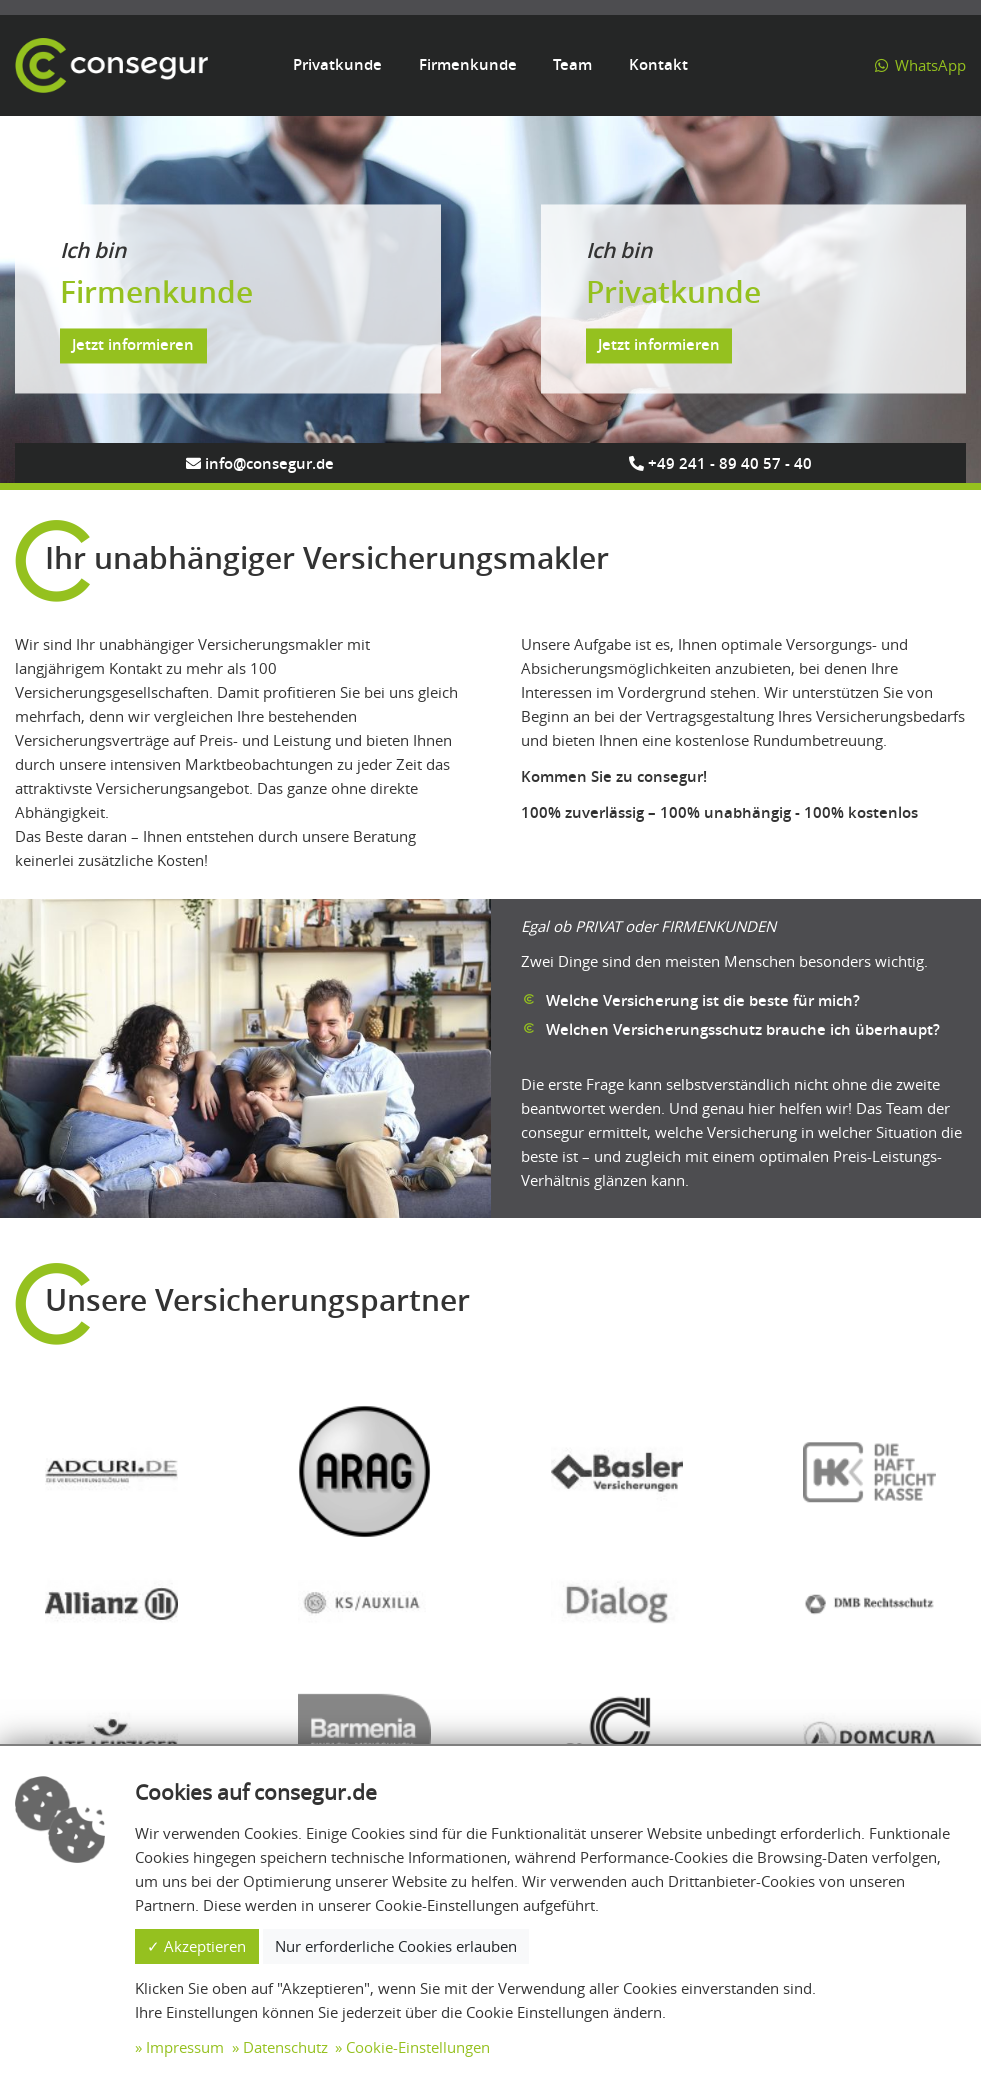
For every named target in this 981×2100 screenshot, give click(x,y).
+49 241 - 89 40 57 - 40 (720, 463)
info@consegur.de (260, 463)
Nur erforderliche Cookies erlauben (396, 1946)
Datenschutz (285, 2047)
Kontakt (658, 64)
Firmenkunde (468, 64)
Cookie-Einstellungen (418, 2047)
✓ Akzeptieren (196, 1946)
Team (572, 64)
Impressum (185, 2047)
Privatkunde (337, 64)
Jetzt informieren (133, 345)
